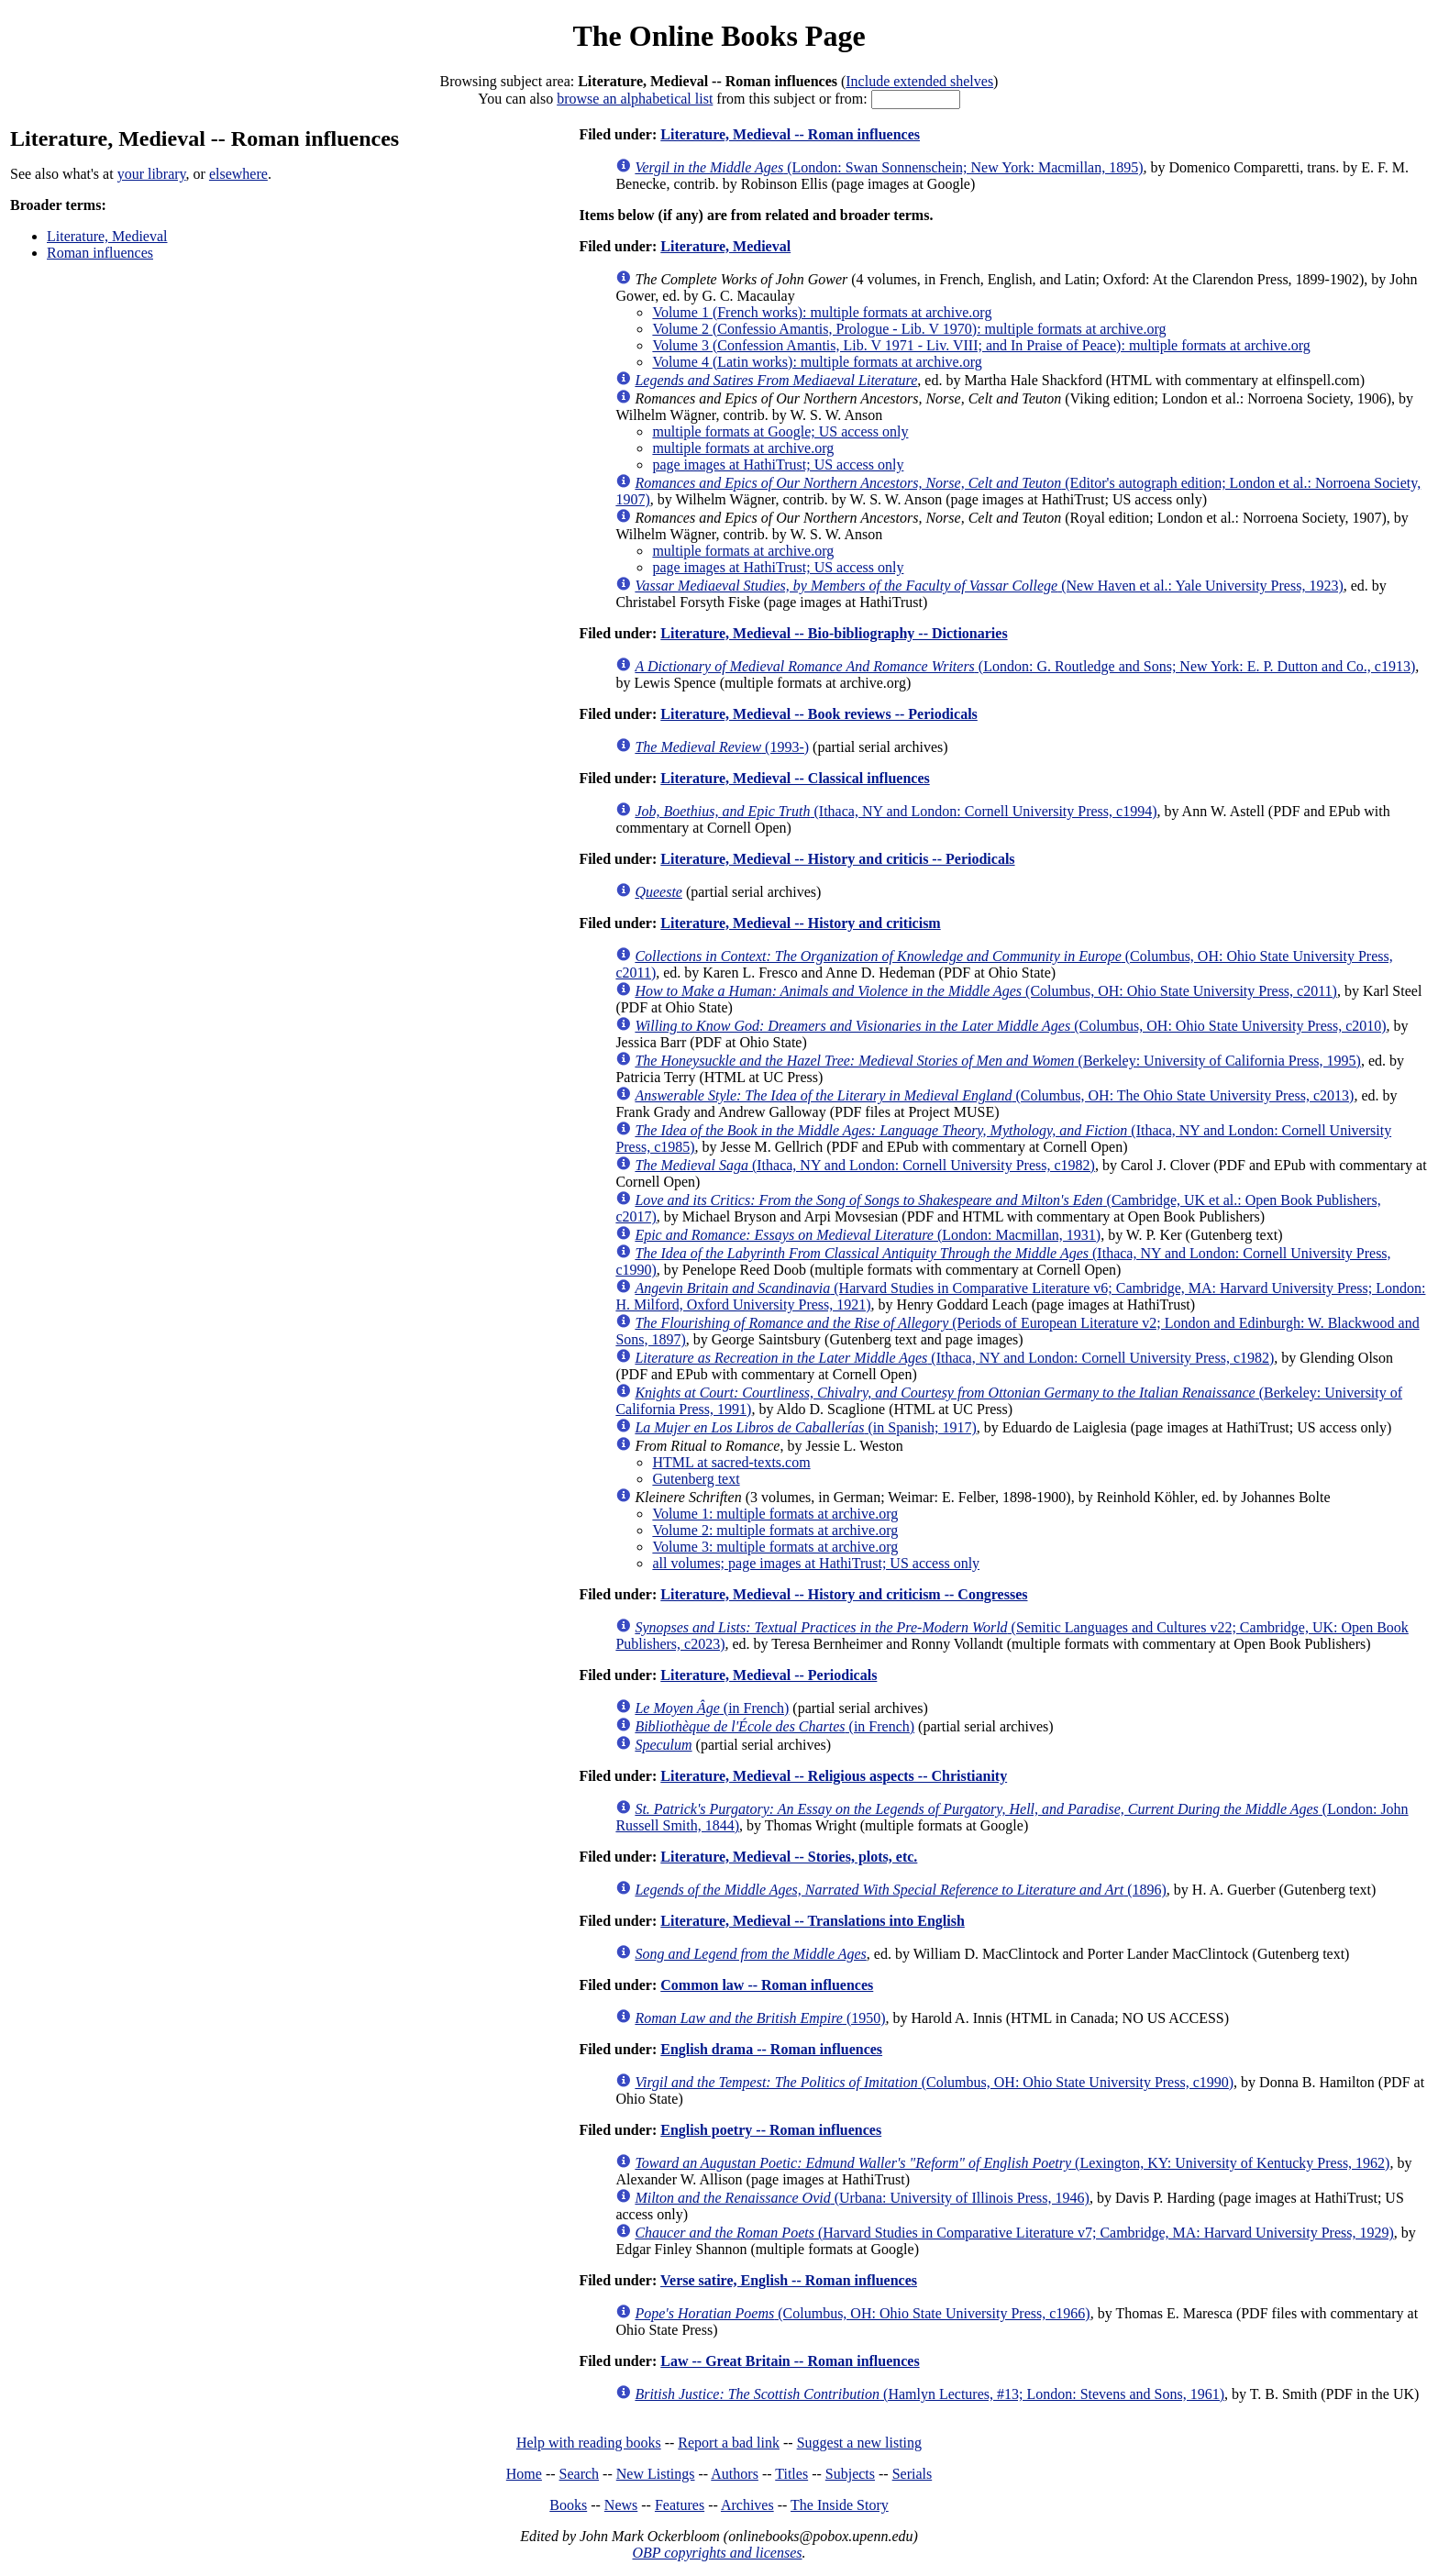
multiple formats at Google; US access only (780, 431)
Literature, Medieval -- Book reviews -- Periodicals (819, 714)
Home (524, 2474)
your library (151, 174)
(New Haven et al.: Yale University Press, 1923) (989, 585)
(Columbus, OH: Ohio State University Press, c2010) (1010, 1026)
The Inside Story (840, 2505)
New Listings (655, 2474)
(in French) (712, 1708)
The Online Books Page (718, 35)
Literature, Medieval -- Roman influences (790, 134)
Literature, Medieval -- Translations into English (812, 1921)
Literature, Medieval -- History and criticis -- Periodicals (837, 859)
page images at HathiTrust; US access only (777, 464)
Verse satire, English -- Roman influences (788, 2280)
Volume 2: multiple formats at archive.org (775, 1530)
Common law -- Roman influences (766, 1985)
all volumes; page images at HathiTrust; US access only (815, 1563)
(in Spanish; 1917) (805, 1427)
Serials (912, 2474)
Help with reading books (588, 2442)
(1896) (900, 1889)
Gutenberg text (695, 1479)
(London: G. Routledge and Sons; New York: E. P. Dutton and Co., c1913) (1025, 666)
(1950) (760, 2018)
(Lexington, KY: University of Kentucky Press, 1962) (1012, 2163)
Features (679, 2505)
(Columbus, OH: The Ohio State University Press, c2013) (994, 1095)
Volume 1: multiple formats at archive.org (775, 1513)
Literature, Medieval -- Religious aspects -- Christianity (833, 1776)
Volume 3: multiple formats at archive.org (775, 1546)
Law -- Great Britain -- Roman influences (789, 2361)
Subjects (850, 2474)
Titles (791, 2474)
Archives (747, 2505)
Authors (734, 2474)
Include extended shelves (919, 81)
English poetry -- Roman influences (770, 2130)
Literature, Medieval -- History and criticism (800, 923)
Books (568, 2505)
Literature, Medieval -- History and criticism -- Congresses (843, 1594)
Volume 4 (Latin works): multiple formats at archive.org (816, 362)
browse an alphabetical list (635, 98)
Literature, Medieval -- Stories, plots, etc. (788, 1856)
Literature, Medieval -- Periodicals (768, 1675)
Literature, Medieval (107, 236)
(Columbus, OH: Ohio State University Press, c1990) (934, 2082)
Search (579, 2474)
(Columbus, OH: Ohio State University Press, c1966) (862, 2313)
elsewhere (238, 174)
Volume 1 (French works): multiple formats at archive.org (821, 312)
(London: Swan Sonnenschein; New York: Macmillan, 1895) (889, 167)
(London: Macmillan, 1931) (868, 1235)
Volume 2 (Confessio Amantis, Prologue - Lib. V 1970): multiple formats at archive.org (909, 329)
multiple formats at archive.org (743, 448)
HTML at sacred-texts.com (731, 1462)
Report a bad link (729, 2442)
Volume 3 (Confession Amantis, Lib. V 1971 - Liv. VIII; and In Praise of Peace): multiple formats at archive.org (981, 345)
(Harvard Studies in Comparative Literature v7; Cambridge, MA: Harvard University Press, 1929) (1014, 2232)
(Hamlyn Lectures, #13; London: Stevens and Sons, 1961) (929, 2394)
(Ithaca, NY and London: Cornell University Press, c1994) (895, 811)
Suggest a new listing (859, 2442)
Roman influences (100, 252)
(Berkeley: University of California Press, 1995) (998, 1060)
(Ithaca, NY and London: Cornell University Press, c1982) (865, 1165)
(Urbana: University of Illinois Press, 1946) (862, 2198)
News (620, 2505)
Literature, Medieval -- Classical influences (794, 778)
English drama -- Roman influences (771, 2049)
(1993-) (722, 747)
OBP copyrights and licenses (717, 2552)
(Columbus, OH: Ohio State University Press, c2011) (986, 991)
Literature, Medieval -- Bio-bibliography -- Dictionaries (833, 633)
